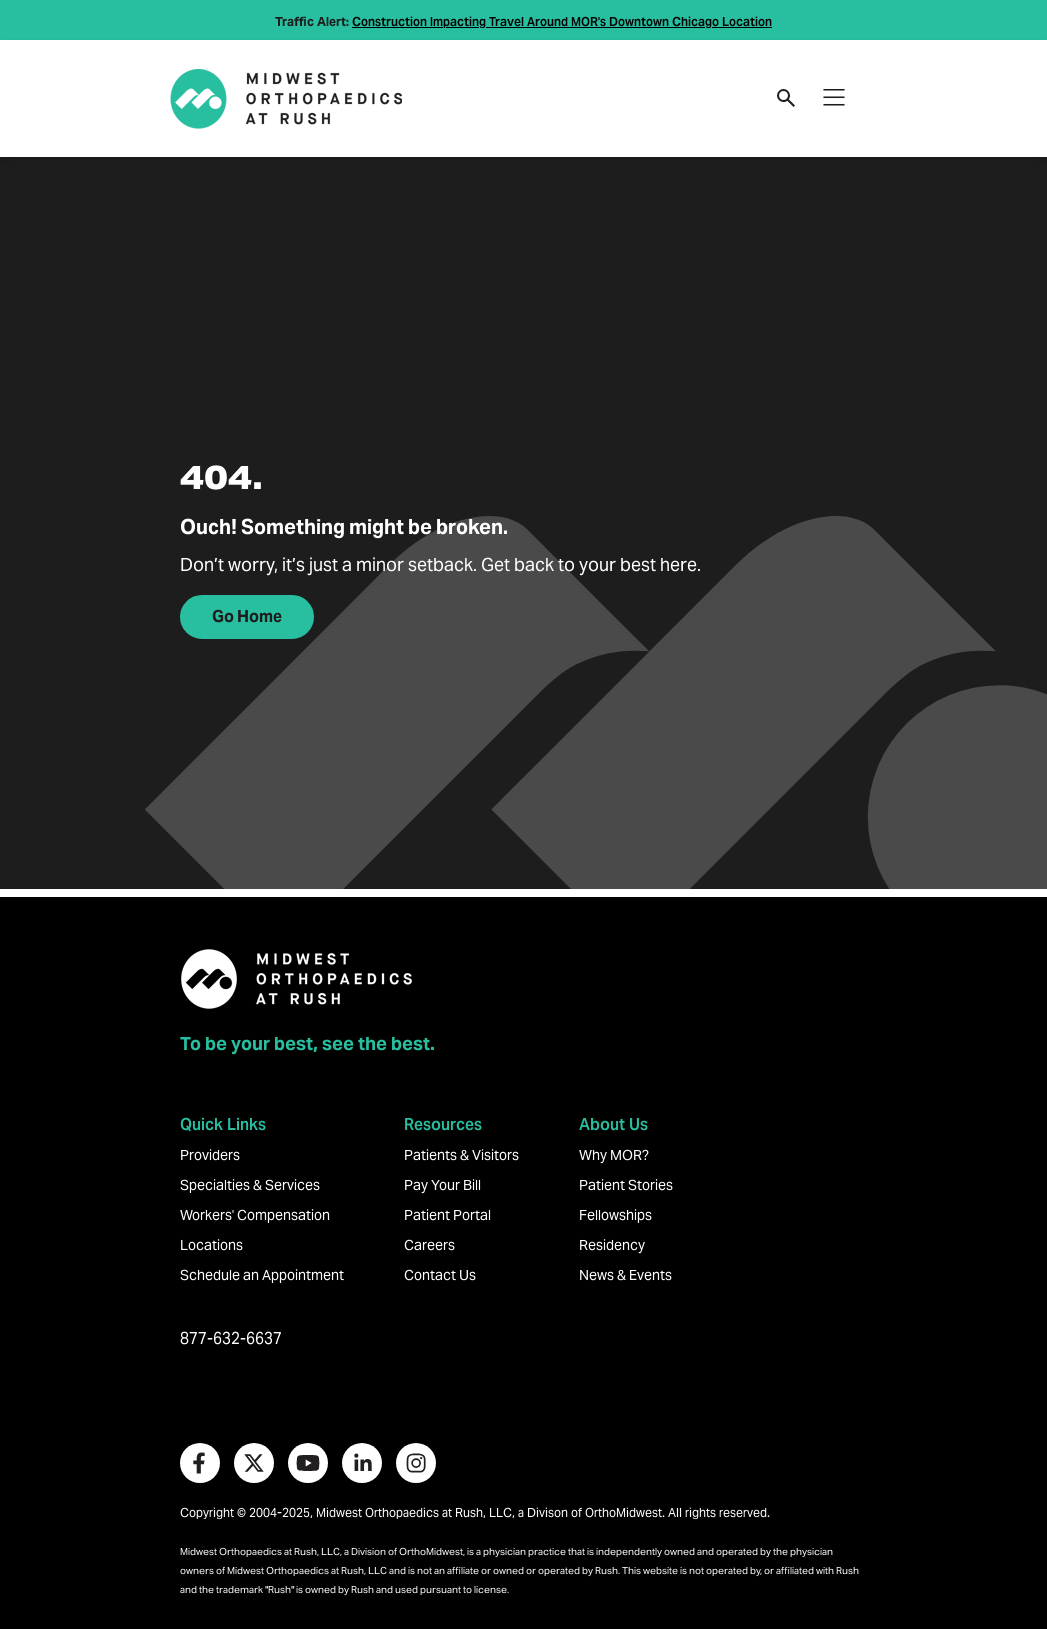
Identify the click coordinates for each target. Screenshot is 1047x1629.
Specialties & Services (250, 1185)
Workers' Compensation (255, 1215)
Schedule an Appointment (262, 1275)
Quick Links (223, 1124)
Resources (443, 1124)
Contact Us (440, 1275)
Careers (429, 1245)
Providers (210, 1155)
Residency (612, 1245)
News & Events (625, 1275)
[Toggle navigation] (834, 98)
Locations (211, 1245)
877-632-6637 (231, 1338)
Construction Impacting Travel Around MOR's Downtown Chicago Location (562, 21)
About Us (613, 1124)
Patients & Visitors (461, 1155)
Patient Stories (626, 1185)
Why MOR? (614, 1155)
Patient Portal (447, 1215)
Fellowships (615, 1215)
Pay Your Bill (442, 1185)
